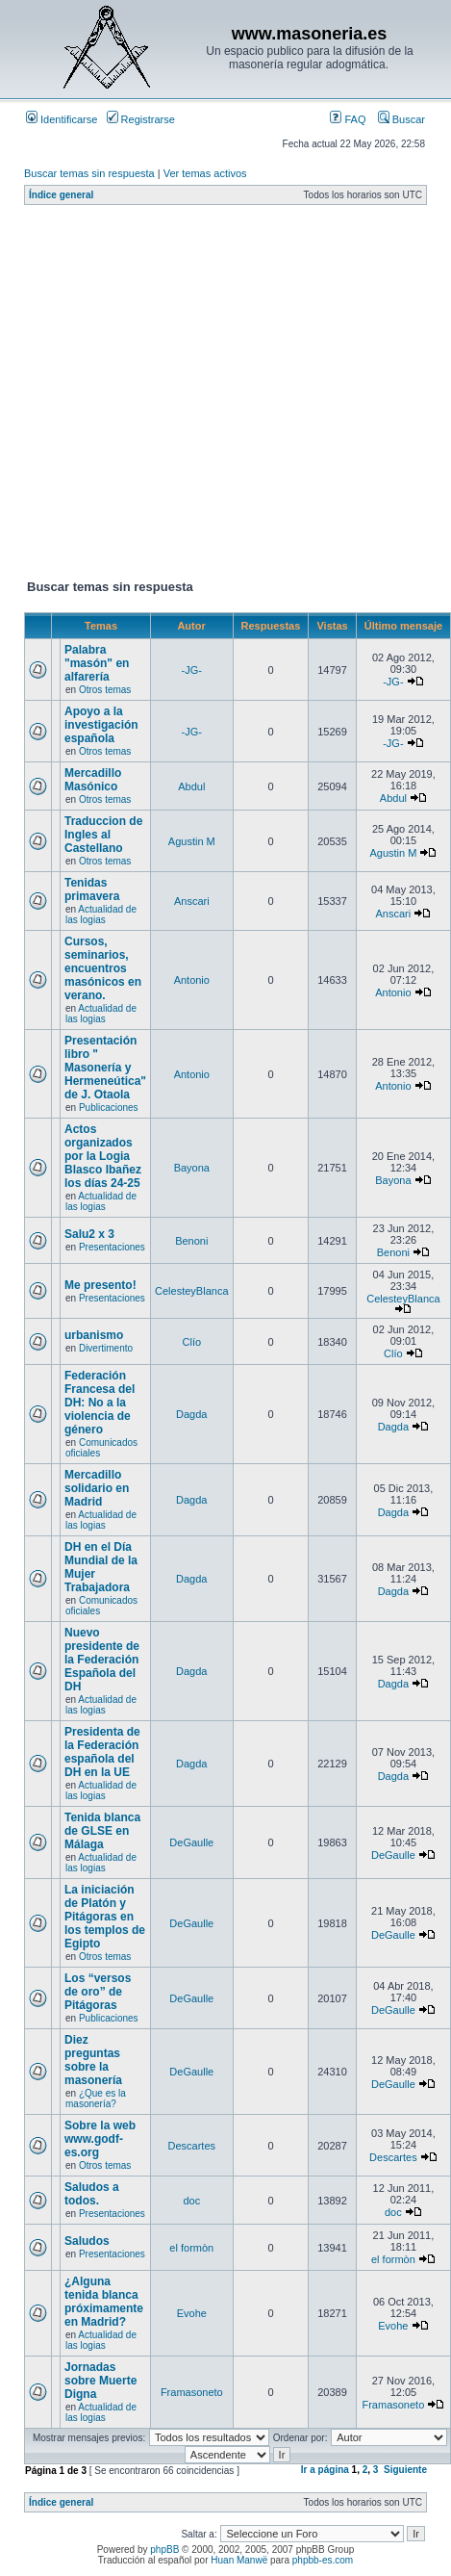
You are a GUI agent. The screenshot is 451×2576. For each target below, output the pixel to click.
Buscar (401, 119)
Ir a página (325, 2469)
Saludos (87, 2241)
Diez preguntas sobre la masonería (93, 2060)
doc (191, 2200)
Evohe (192, 2313)
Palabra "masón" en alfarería (96, 663)
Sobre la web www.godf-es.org (100, 2139)
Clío (192, 1342)
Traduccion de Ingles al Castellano (103, 834)
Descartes (192, 2145)
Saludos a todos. (91, 2193)
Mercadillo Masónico (92, 779)
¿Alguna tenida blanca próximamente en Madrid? (103, 2302)
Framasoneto (192, 2392)
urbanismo (93, 1335)
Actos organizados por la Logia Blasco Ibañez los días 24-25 (102, 1156)
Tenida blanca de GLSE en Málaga (102, 1831)
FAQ (347, 119)
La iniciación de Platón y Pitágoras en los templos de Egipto (104, 1916)
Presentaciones (112, 1247)
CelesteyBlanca (191, 1291)
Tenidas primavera (91, 889)
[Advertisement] (180, 396)
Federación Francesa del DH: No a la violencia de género (99, 1402)
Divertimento (106, 1348)
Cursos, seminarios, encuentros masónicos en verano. (102, 968)
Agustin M (191, 841)
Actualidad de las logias (101, 914)
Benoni (191, 1241)
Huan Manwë (239, 2560)
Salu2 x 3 (89, 1234)
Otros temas (105, 689)
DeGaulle (191, 1842)
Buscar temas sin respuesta (89, 173)
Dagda (191, 1414)
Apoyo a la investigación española (101, 725)
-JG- (192, 670)
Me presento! (100, 1285)
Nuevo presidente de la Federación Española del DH (101, 1659)
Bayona (192, 1167)
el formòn (191, 2248)
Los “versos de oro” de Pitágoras (97, 1991)
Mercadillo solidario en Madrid (96, 1488)
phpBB (164, 2549)
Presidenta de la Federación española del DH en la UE (102, 1752)
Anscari (192, 901)
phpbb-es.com (322, 2560)
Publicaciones (108, 1107)
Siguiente (405, 2469)
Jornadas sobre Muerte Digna (100, 2380)
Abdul (191, 786)
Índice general (61, 195)
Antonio (192, 980)
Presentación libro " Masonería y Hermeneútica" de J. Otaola (105, 1067)
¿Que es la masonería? (95, 2098)
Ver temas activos (205, 173)
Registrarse (141, 119)
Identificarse (61, 119)
